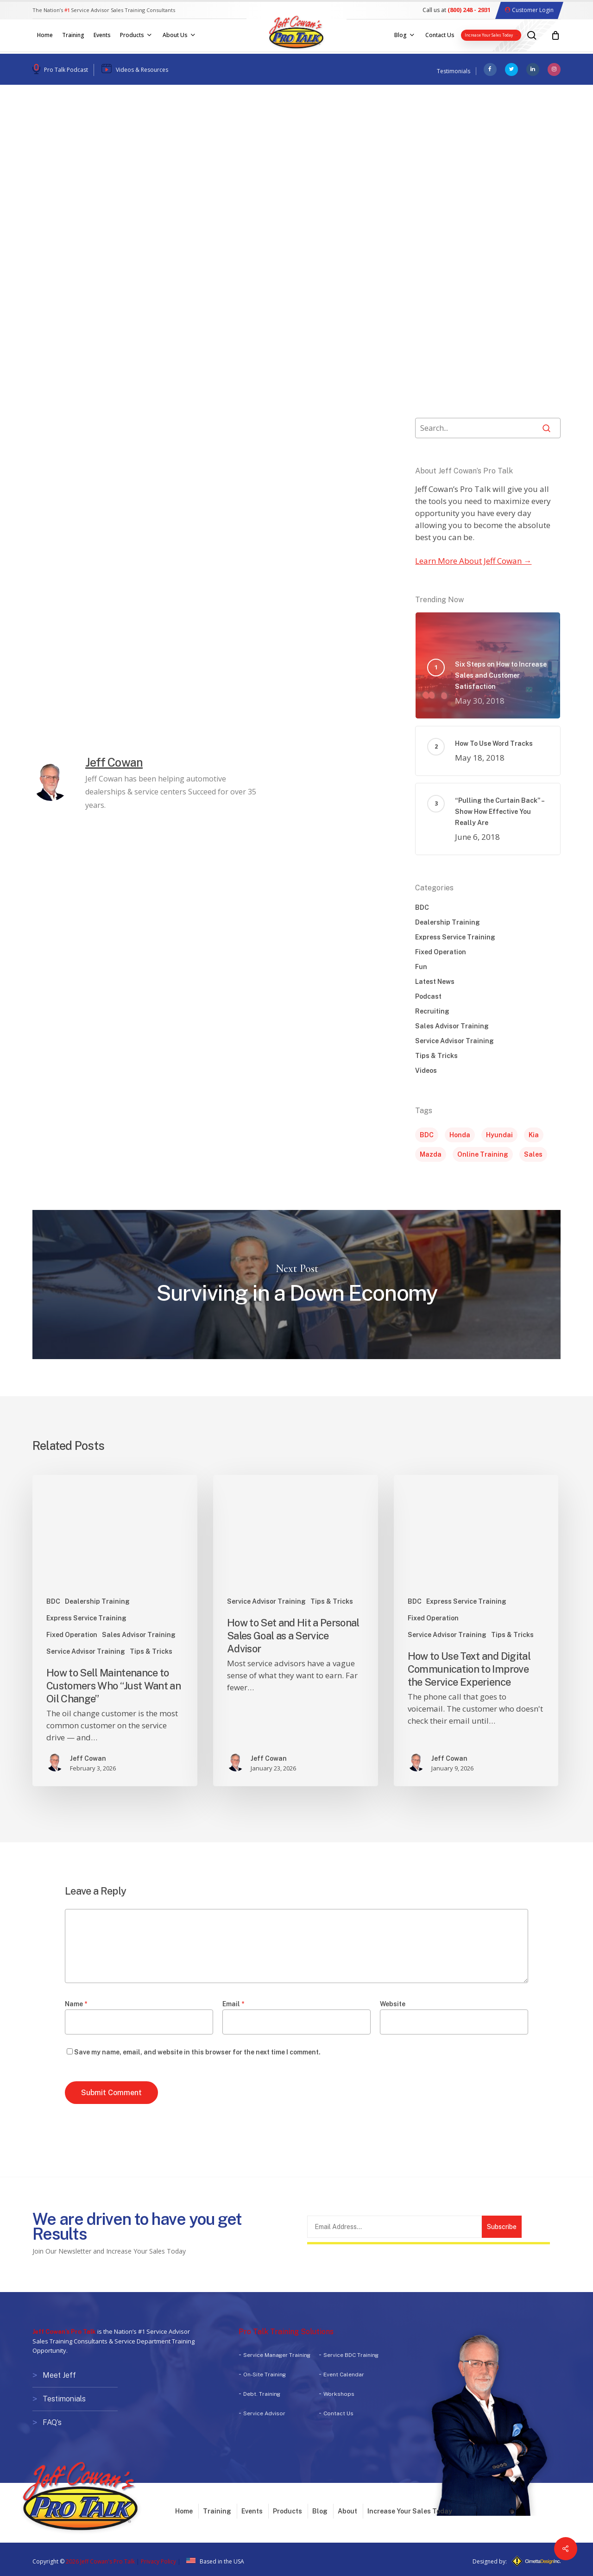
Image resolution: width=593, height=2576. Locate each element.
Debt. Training (261, 2394)
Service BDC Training (351, 2355)
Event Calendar (343, 2374)
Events (252, 2508)
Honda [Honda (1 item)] (459, 1135)
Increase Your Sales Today (409, 2508)
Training (217, 2508)
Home (184, 2508)
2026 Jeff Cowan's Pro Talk (100, 2559)
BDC (422, 907)
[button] (364, 593)
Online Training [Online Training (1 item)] (482, 1154)
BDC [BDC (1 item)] (427, 1135)
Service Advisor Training (454, 1041)
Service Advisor (264, 2413)
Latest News (434, 981)
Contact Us (338, 2413)
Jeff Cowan (68, 190)
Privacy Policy (158, 2559)
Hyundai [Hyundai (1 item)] (499, 1135)
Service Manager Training (276, 2355)
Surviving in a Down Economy (296, 1284)
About (347, 2508)
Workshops (338, 2394)
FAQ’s (52, 2420)
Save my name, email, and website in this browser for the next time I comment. (197, 2052)
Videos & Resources (142, 70)
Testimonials (453, 71)
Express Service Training (455, 937)
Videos (161, 127)
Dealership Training (447, 922)
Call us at (457, 10)
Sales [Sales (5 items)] (533, 1154)
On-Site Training (264, 2374)
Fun (421, 966)
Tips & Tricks (108, 127)
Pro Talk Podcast (66, 70)
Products (287, 2508)
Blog (320, 2508)
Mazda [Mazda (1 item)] (431, 1154)
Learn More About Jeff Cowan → (473, 560)
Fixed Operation (440, 952)
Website (392, 2004)
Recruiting (432, 1011)
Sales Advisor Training (452, 1026)
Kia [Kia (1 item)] (534, 1135)
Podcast (52, 127)
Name (76, 2004)
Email (233, 2004)
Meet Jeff (59, 2375)
